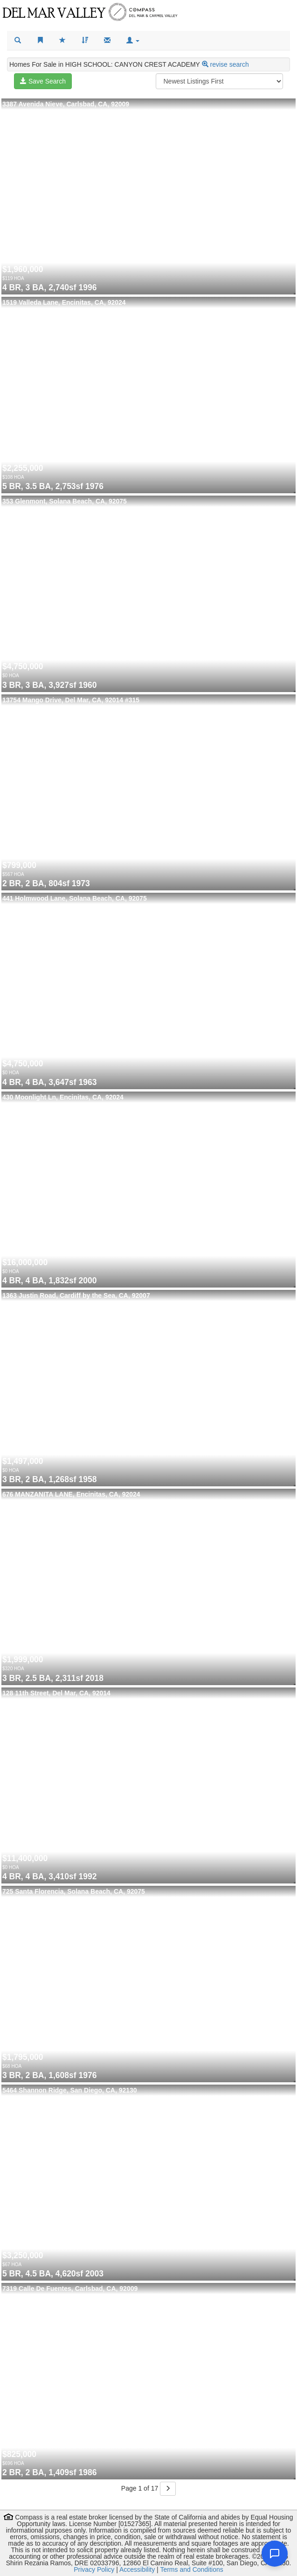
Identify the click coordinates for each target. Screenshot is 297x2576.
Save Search (43, 81)
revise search (229, 64)
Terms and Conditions (191, 2569)
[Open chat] (275, 2554)
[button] (133, 40)
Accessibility (137, 2569)
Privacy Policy (94, 2569)
